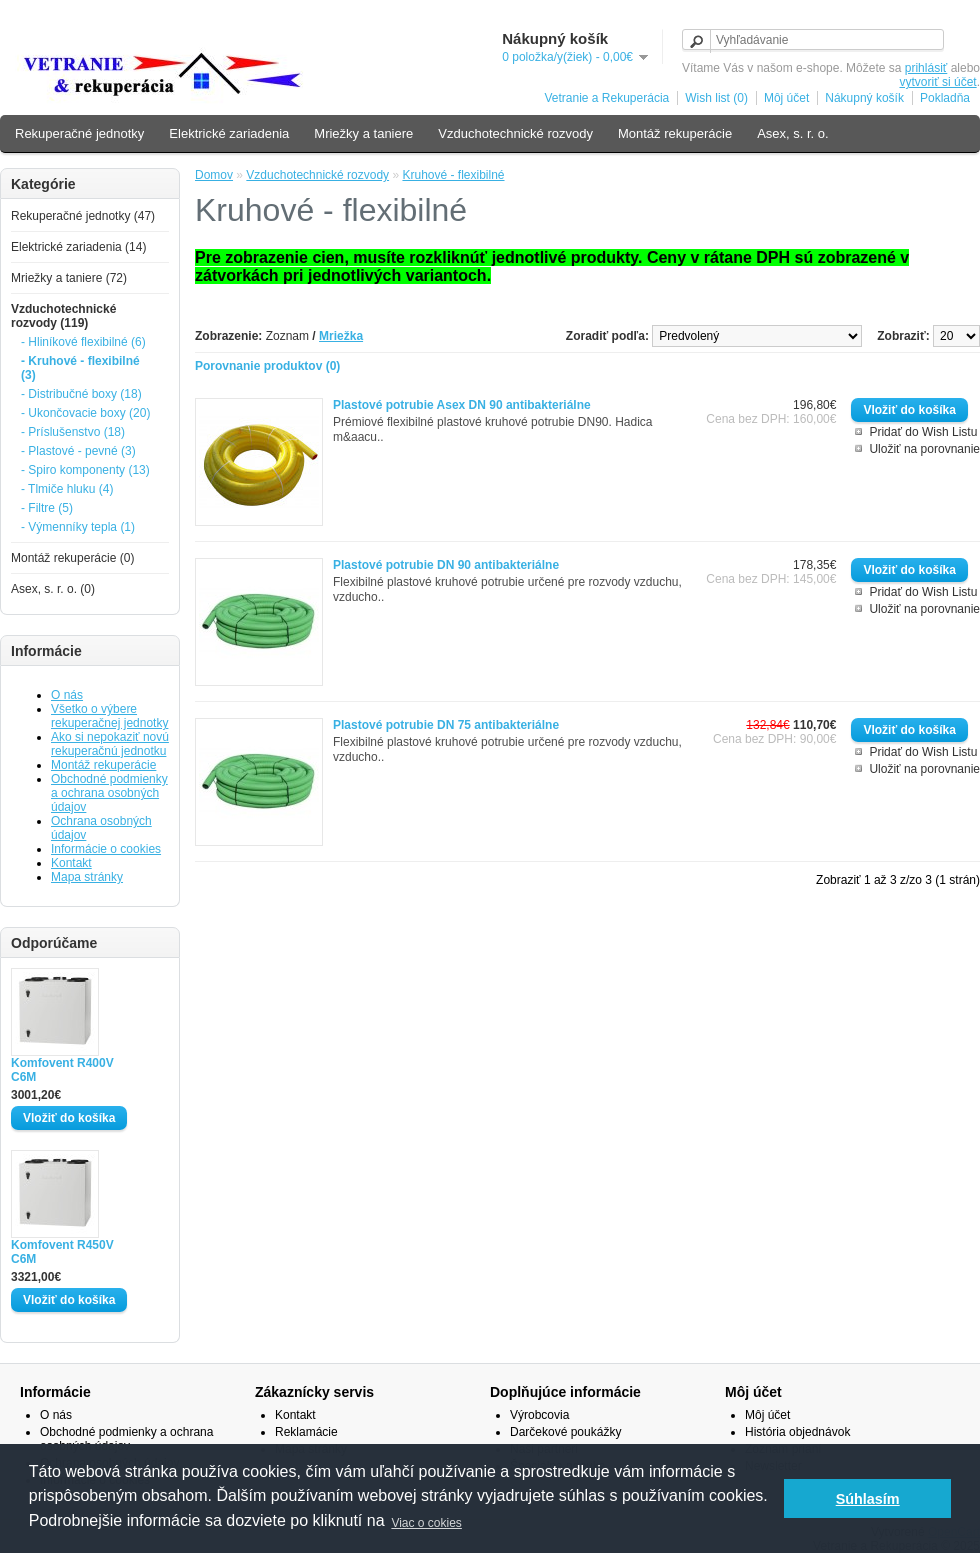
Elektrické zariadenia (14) (78, 247)
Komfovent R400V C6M (62, 1070)
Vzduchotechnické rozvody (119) (63, 316)
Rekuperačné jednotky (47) (83, 216)
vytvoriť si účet (937, 82)
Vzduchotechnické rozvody (515, 133)
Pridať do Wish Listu (923, 432)
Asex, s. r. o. (793, 133)
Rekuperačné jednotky (79, 133)
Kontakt (71, 863)
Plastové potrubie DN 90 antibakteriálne (446, 565)
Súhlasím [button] (868, 1499)
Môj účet (786, 98)
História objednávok (797, 1432)
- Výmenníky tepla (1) (78, 527)
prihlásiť (926, 68)
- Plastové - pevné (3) (78, 451)
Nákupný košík (864, 98)
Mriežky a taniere (363, 133)
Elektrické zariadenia (229, 133)
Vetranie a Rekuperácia (606, 98)
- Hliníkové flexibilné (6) (83, 342)
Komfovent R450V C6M (62, 1252)
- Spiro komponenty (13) (85, 470)
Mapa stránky (87, 877)
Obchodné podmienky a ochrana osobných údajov (109, 793)
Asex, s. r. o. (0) (53, 589)
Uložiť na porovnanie (924, 449)
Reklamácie (306, 1432)
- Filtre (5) (47, 508)
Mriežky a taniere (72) (69, 278)
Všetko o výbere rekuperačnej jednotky (109, 716)
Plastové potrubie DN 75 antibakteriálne (446, 725)
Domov (214, 175)
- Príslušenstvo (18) (73, 432)
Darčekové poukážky (565, 1432)
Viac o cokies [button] (426, 1523)
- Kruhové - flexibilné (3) (80, 368)
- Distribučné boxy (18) (81, 394)
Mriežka (341, 336)
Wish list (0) (716, 98)
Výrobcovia (539, 1415)
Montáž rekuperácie (675, 133)
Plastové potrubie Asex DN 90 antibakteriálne (462, 405)
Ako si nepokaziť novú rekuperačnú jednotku (110, 744)
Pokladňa (945, 98)
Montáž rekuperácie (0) (72, 558)
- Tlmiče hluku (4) (67, 489)
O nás (67, 695)
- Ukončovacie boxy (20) (85, 413)
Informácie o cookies (106, 849)
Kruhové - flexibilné (453, 175)
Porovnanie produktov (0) (267, 366)
